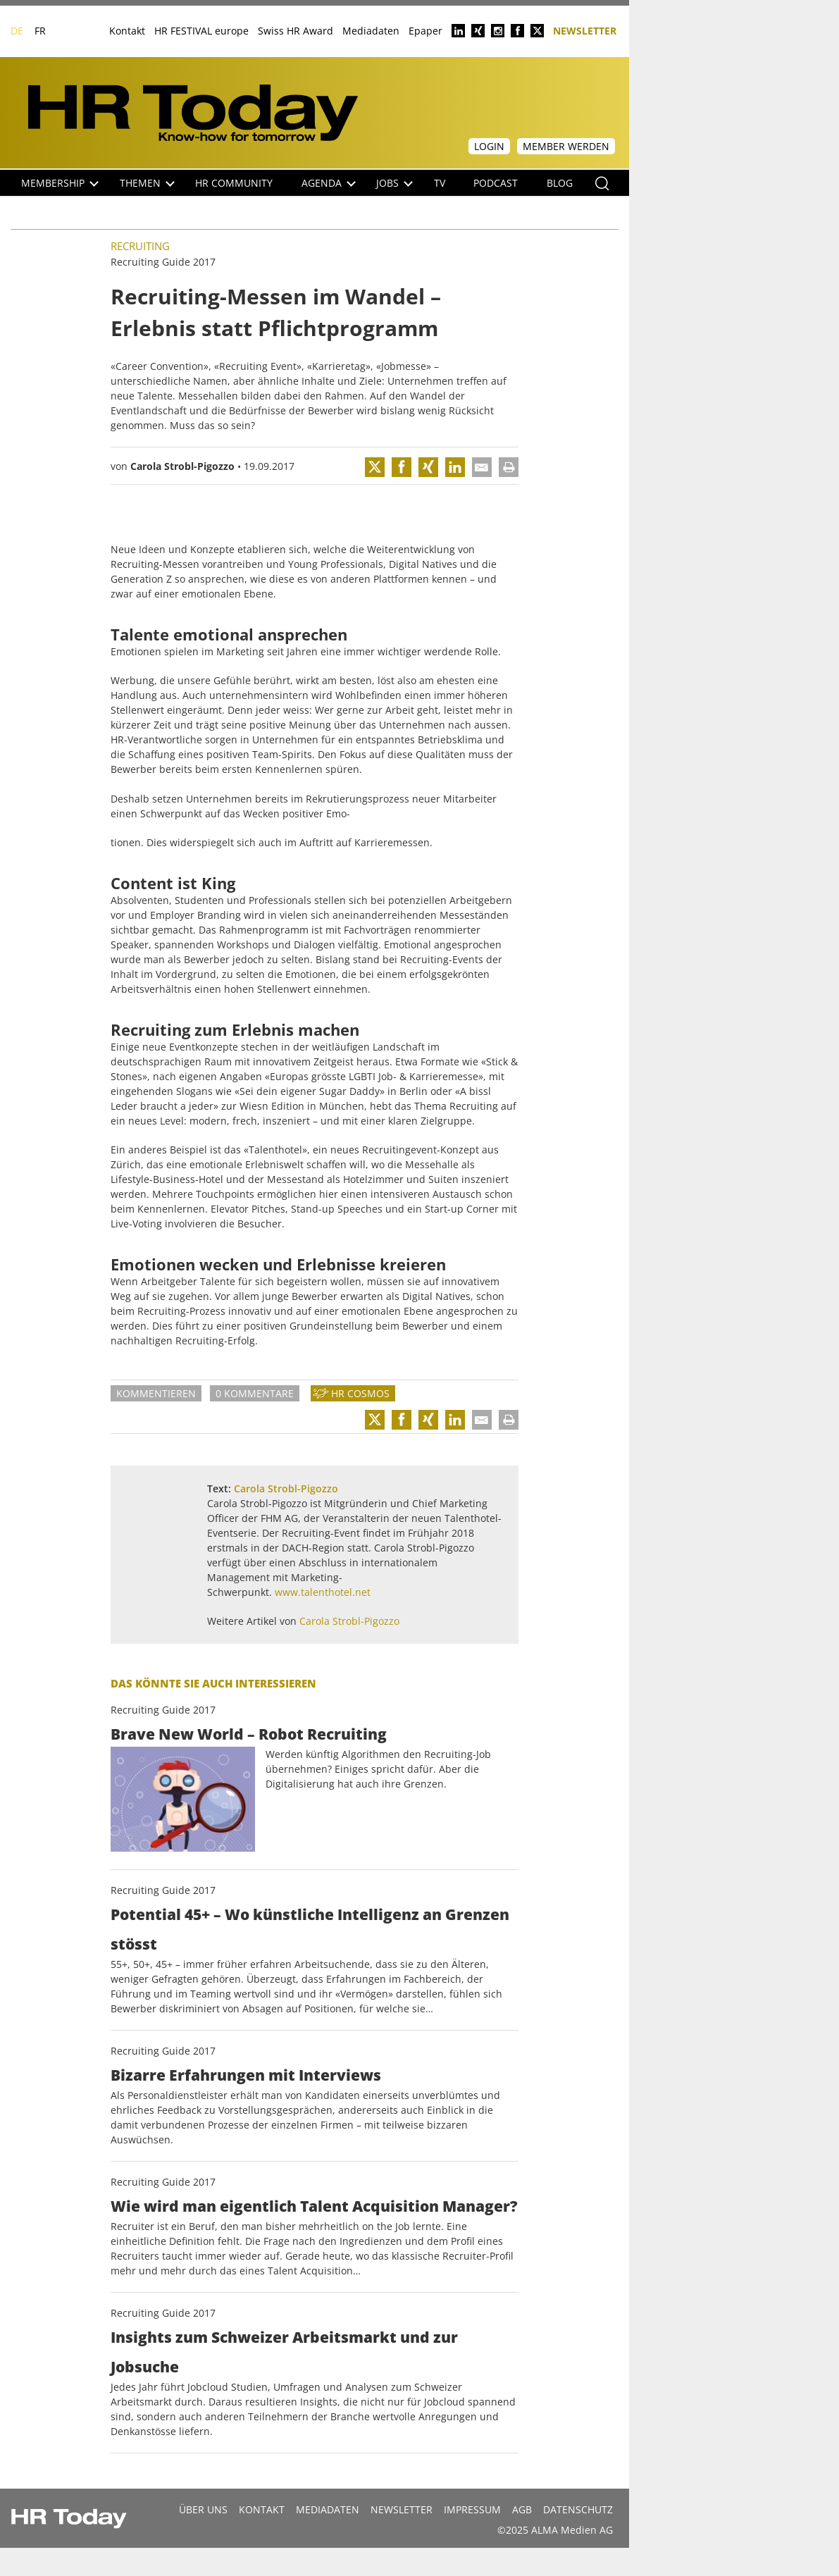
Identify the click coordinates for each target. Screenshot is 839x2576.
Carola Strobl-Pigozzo (182, 466)
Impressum (472, 2509)
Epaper (425, 30)
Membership (60, 183)
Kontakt (127, 30)
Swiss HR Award (295, 30)
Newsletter (584, 30)
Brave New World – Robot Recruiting (249, 1734)
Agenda (329, 183)
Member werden (566, 146)
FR (40, 30)
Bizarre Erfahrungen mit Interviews (246, 2075)
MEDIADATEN (327, 2509)
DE (17, 30)
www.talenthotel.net (323, 1592)
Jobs (394, 183)
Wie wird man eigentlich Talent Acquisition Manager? (314, 2206)
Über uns (203, 2509)
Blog (560, 183)
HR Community (234, 183)
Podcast (495, 183)
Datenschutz (578, 2509)
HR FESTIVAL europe (201, 30)
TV (439, 183)
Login (489, 146)
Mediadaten (370, 30)
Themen (147, 183)
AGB (522, 2509)
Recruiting (140, 246)
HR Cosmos (360, 1393)
